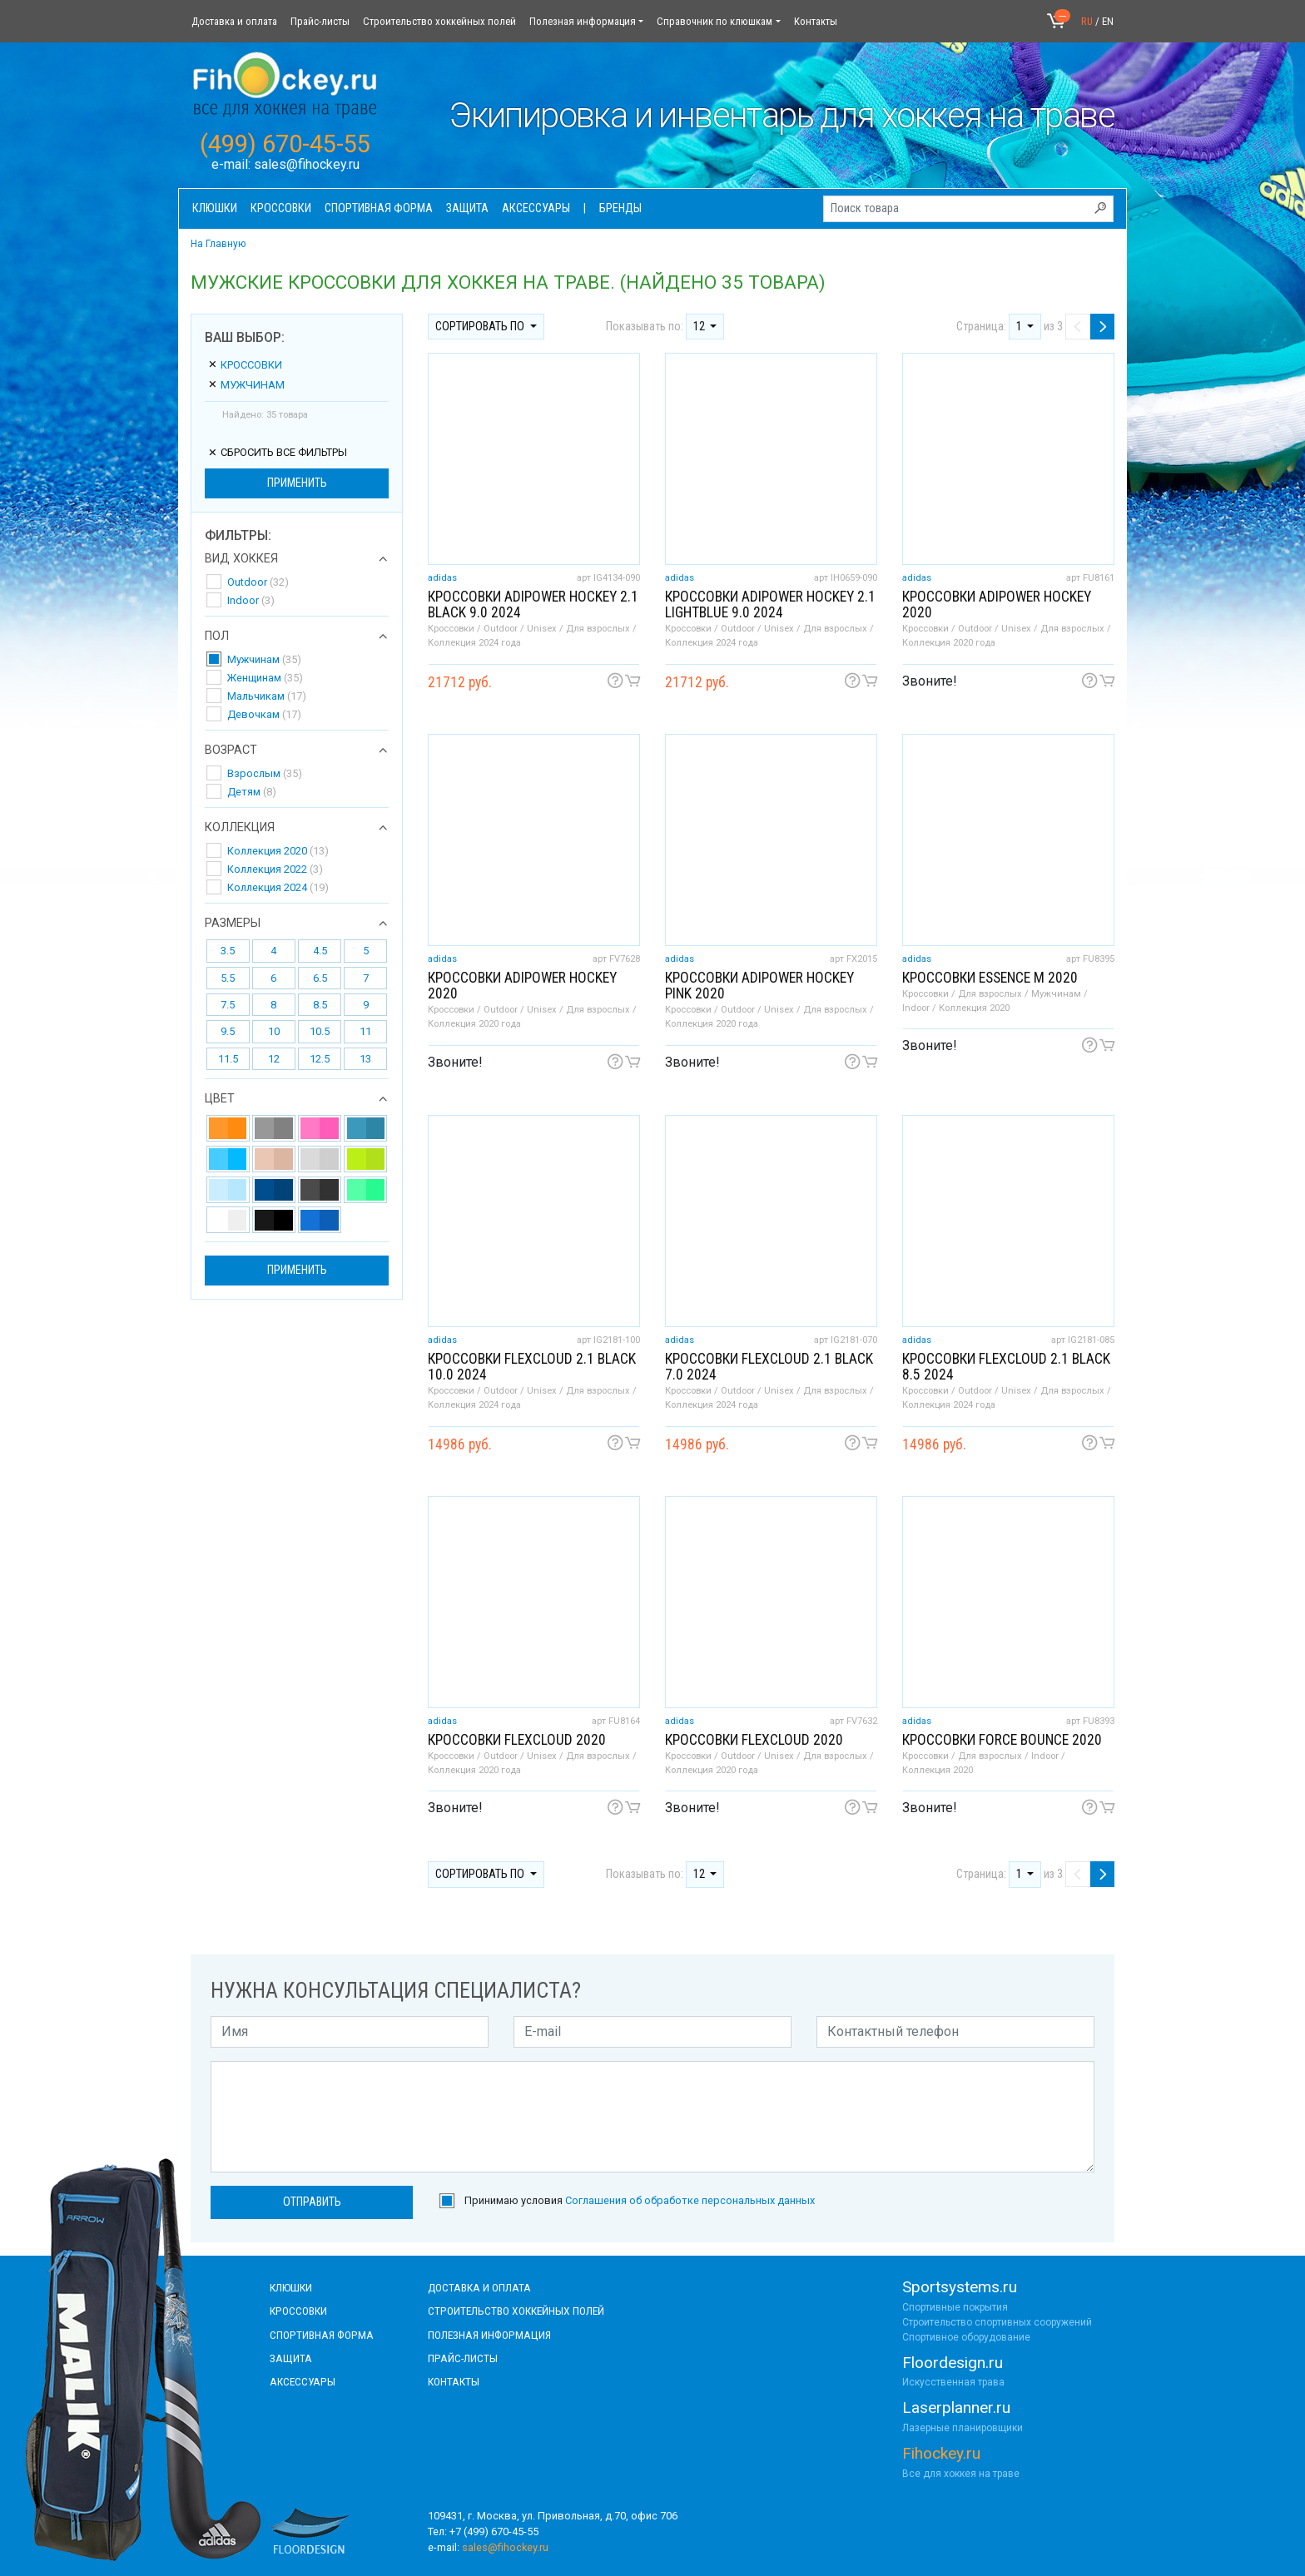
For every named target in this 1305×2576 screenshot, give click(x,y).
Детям (251, 791)
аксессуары (302, 2381)
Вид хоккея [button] (241, 559)
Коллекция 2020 (278, 851)
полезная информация (489, 2334)
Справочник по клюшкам (714, 21)
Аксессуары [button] (536, 208)
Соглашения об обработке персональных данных (690, 2200)
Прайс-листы (320, 21)
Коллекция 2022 (275, 869)
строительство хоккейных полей (516, 2310)
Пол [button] (217, 636)
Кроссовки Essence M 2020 (990, 977)
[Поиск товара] (968, 209)
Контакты (815, 21)
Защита (291, 2358)
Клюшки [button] (214, 208)
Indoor (251, 600)
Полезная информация (582, 21)
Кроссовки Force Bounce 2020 (1002, 1739)
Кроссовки (244, 365)
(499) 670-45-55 (285, 144)
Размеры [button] (233, 923)
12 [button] (700, 327)
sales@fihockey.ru (307, 164)
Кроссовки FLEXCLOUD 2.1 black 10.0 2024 (532, 1366)
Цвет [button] (220, 1099)
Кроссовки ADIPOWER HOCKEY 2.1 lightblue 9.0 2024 (770, 604)
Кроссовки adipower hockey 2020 (996, 604)
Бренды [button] (620, 208)
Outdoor (258, 582)
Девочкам (264, 714)
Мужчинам (246, 385)
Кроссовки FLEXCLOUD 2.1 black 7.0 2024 (769, 1366)
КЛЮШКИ (291, 2287)
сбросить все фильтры (277, 452)
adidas (442, 577)
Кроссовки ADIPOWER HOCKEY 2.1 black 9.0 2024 (533, 604)
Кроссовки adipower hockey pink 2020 (759, 985)
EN (1108, 21)
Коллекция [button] (240, 828)
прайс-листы (463, 2358)
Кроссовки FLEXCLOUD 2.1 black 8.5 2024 (1006, 1366)
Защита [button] (467, 208)
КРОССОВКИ (298, 2310)
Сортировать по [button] (481, 327)
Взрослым (264, 773)
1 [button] (1020, 327)
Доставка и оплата (234, 21)
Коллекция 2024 (278, 887)
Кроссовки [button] (281, 208)
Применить (297, 483)
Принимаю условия (639, 2200)
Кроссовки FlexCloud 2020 (517, 1739)
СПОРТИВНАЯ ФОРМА (322, 2334)
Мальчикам (266, 696)
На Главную (218, 244)
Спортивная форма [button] (379, 208)
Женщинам (265, 677)
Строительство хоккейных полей (439, 21)
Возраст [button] (231, 750)
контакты (453, 2381)
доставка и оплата (479, 2287)
